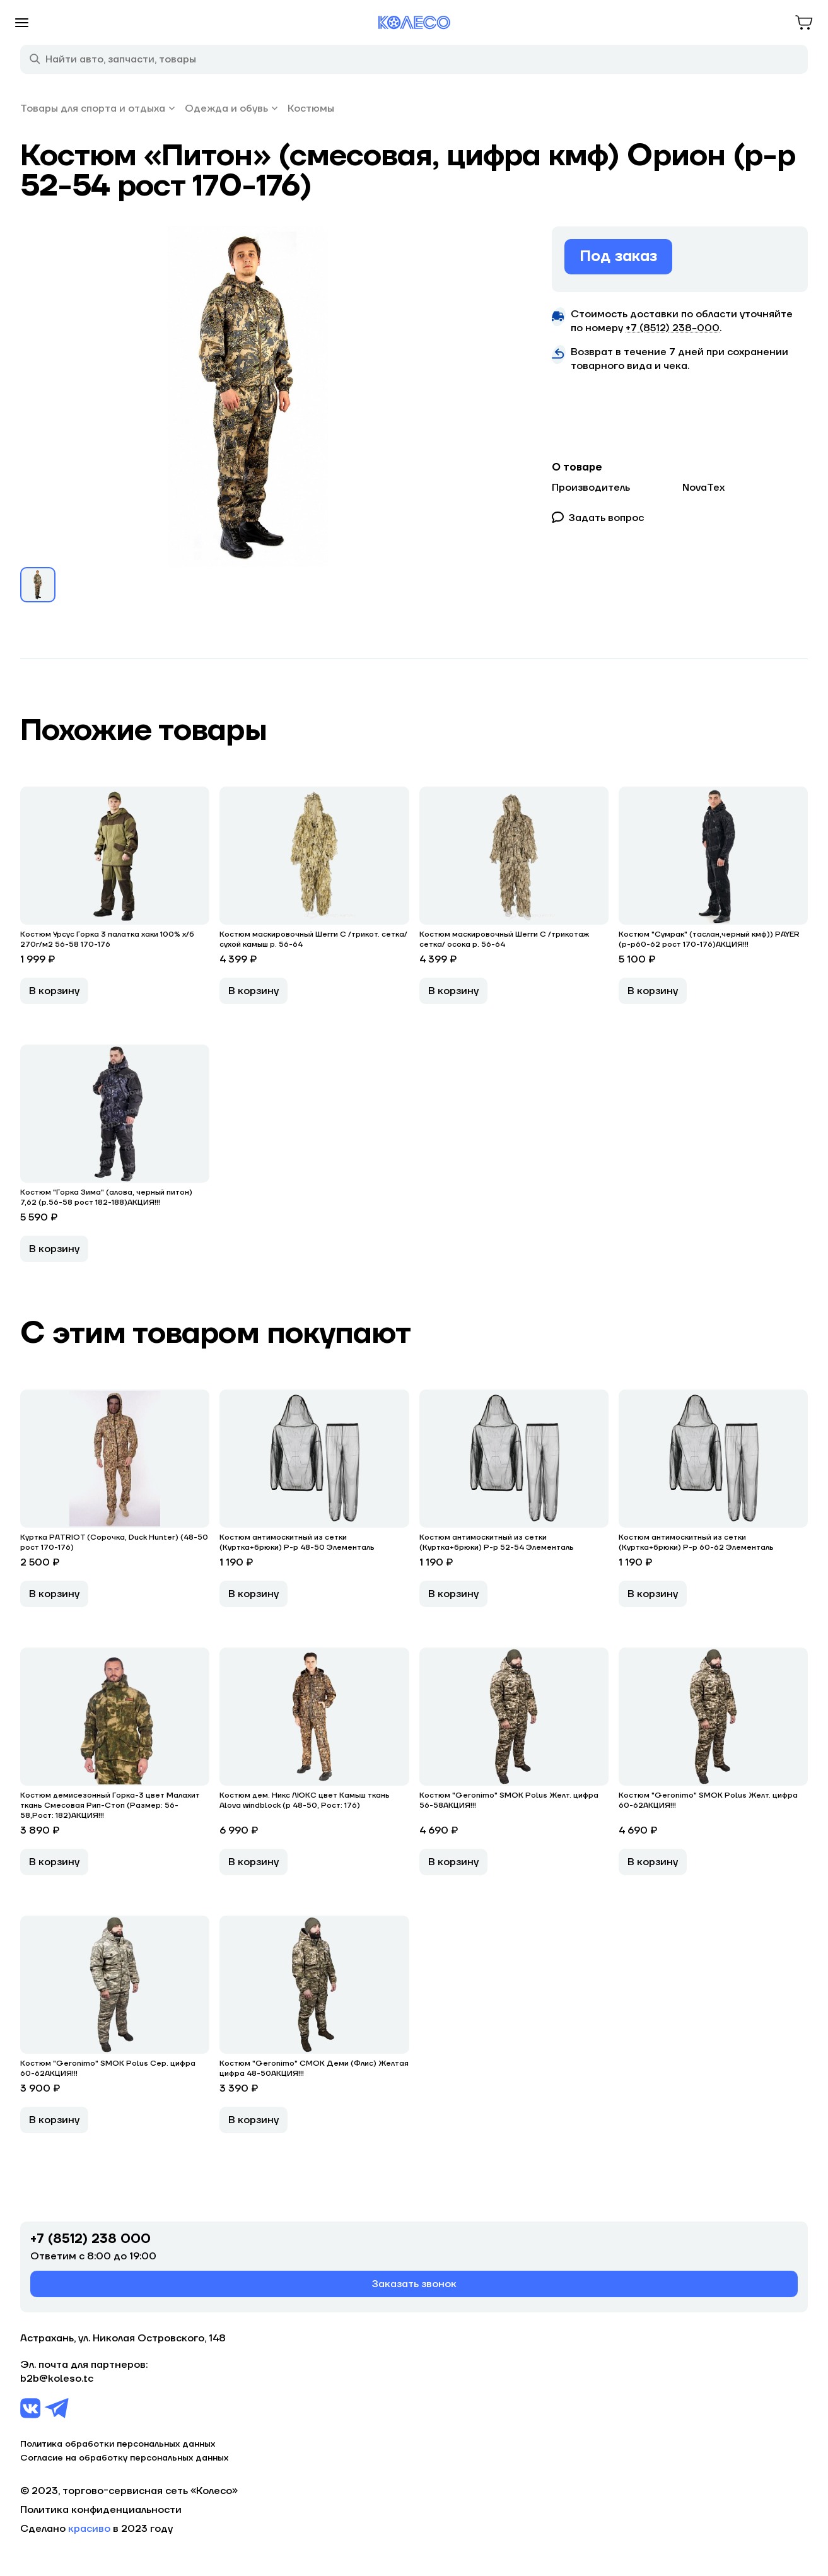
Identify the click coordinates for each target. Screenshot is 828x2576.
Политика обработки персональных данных (117, 2444)
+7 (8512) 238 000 (90, 2239)
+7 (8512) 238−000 (673, 328)
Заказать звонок (414, 2284)
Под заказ (618, 256)
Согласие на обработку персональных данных (124, 2458)
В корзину (54, 991)
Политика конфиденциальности (101, 2509)
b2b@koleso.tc (56, 2378)
